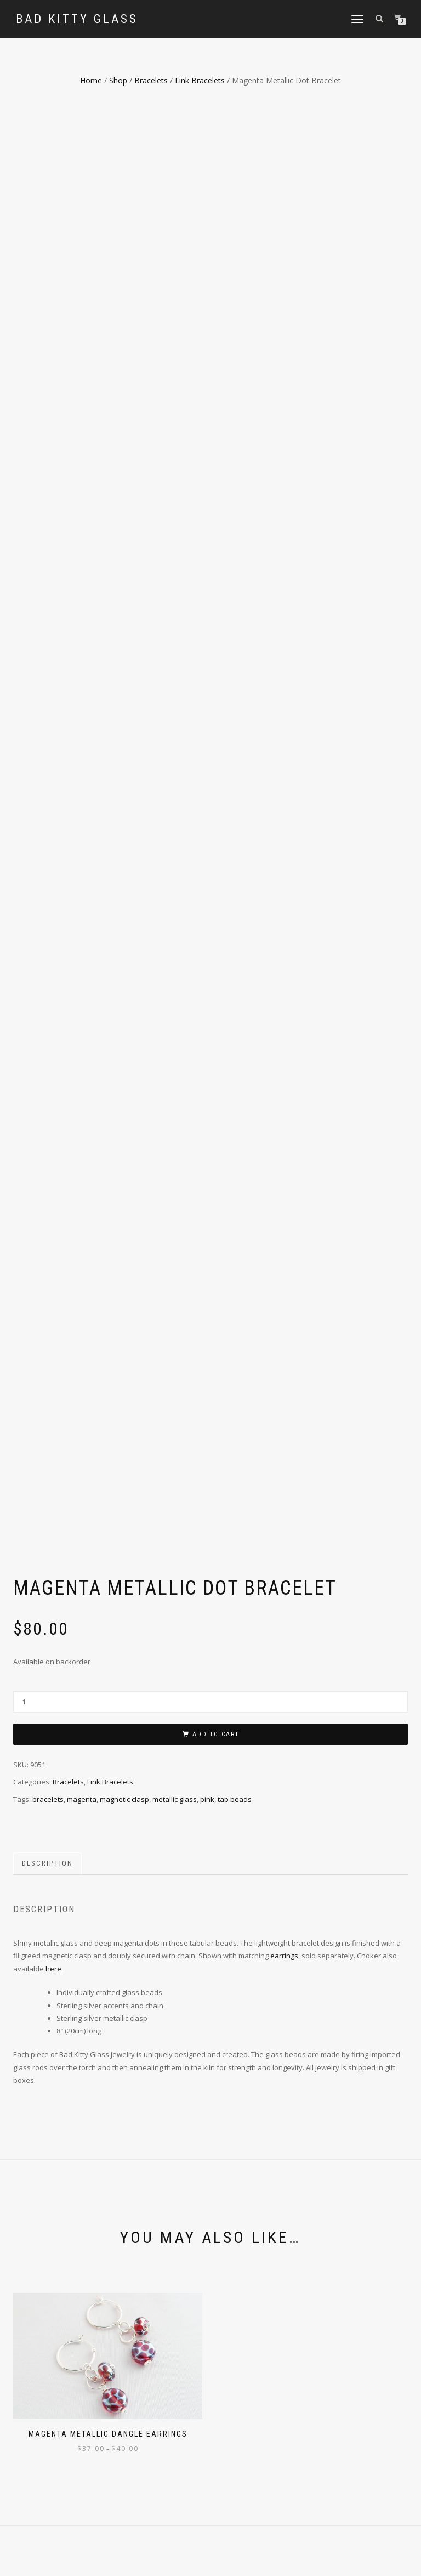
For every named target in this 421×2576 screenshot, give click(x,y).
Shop (118, 80)
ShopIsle (76, 2560)
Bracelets (151, 80)
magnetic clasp (124, 1213)
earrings (284, 1370)
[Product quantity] (210, 1116)
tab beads (235, 1213)
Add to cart (215, 1148)
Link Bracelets (200, 80)
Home (91, 80)
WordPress (136, 2560)
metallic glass (174, 1213)
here (53, 1383)
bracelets (48, 1213)
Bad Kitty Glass (77, 19)
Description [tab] (47, 1278)
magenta (81, 1213)
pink (207, 1213)
